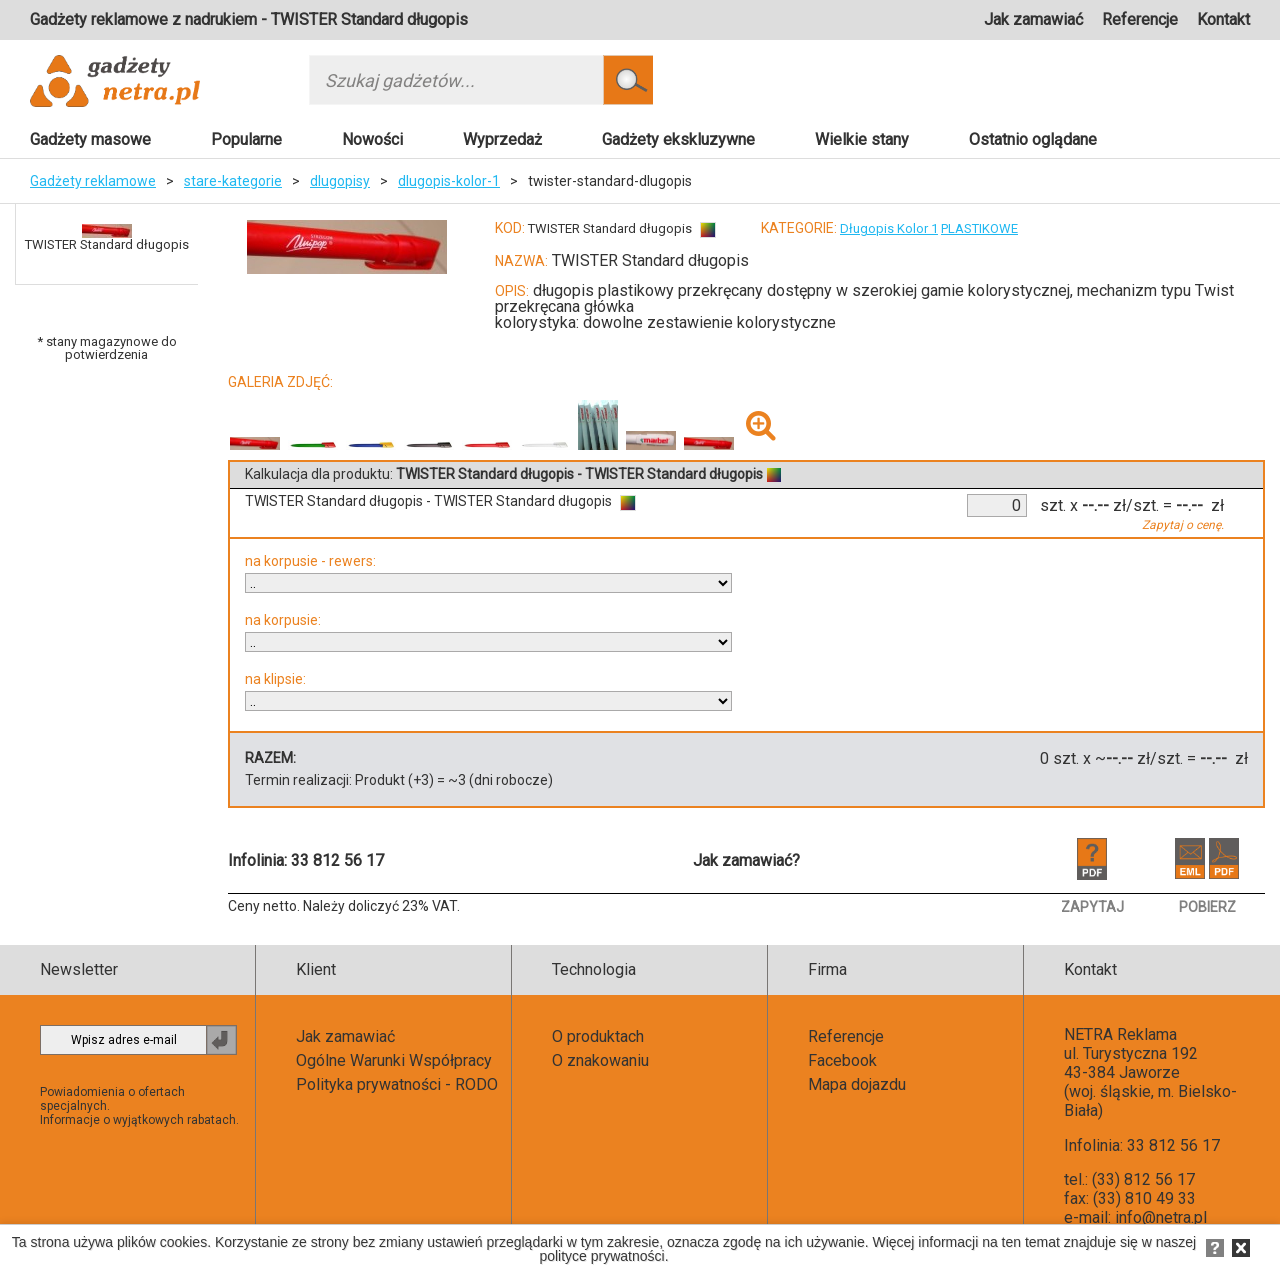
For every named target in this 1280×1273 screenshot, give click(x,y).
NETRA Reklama (1120, 1034)
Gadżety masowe (90, 139)
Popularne (246, 139)
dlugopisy (340, 181)
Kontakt (1223, 19)
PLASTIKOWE (979, 228)
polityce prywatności (601, 1256)
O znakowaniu (600, 1060)
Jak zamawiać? (746, 860)
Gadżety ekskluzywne (678, 139)
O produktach (598, 1036)
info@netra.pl (1161, 1217)
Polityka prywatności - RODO (397, 1084)
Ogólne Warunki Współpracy (394, 1060)
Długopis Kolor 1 (889, 228)
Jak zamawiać (1033, 19)
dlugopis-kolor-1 (449, 181)
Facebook (842, 1060)
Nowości (372, 139)
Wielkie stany (862, 139)
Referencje (1140, 19)
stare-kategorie (233, 181)
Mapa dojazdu (857, 1084)
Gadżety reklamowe (93, 181)
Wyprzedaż (502, 139)
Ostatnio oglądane (1033, 139)
